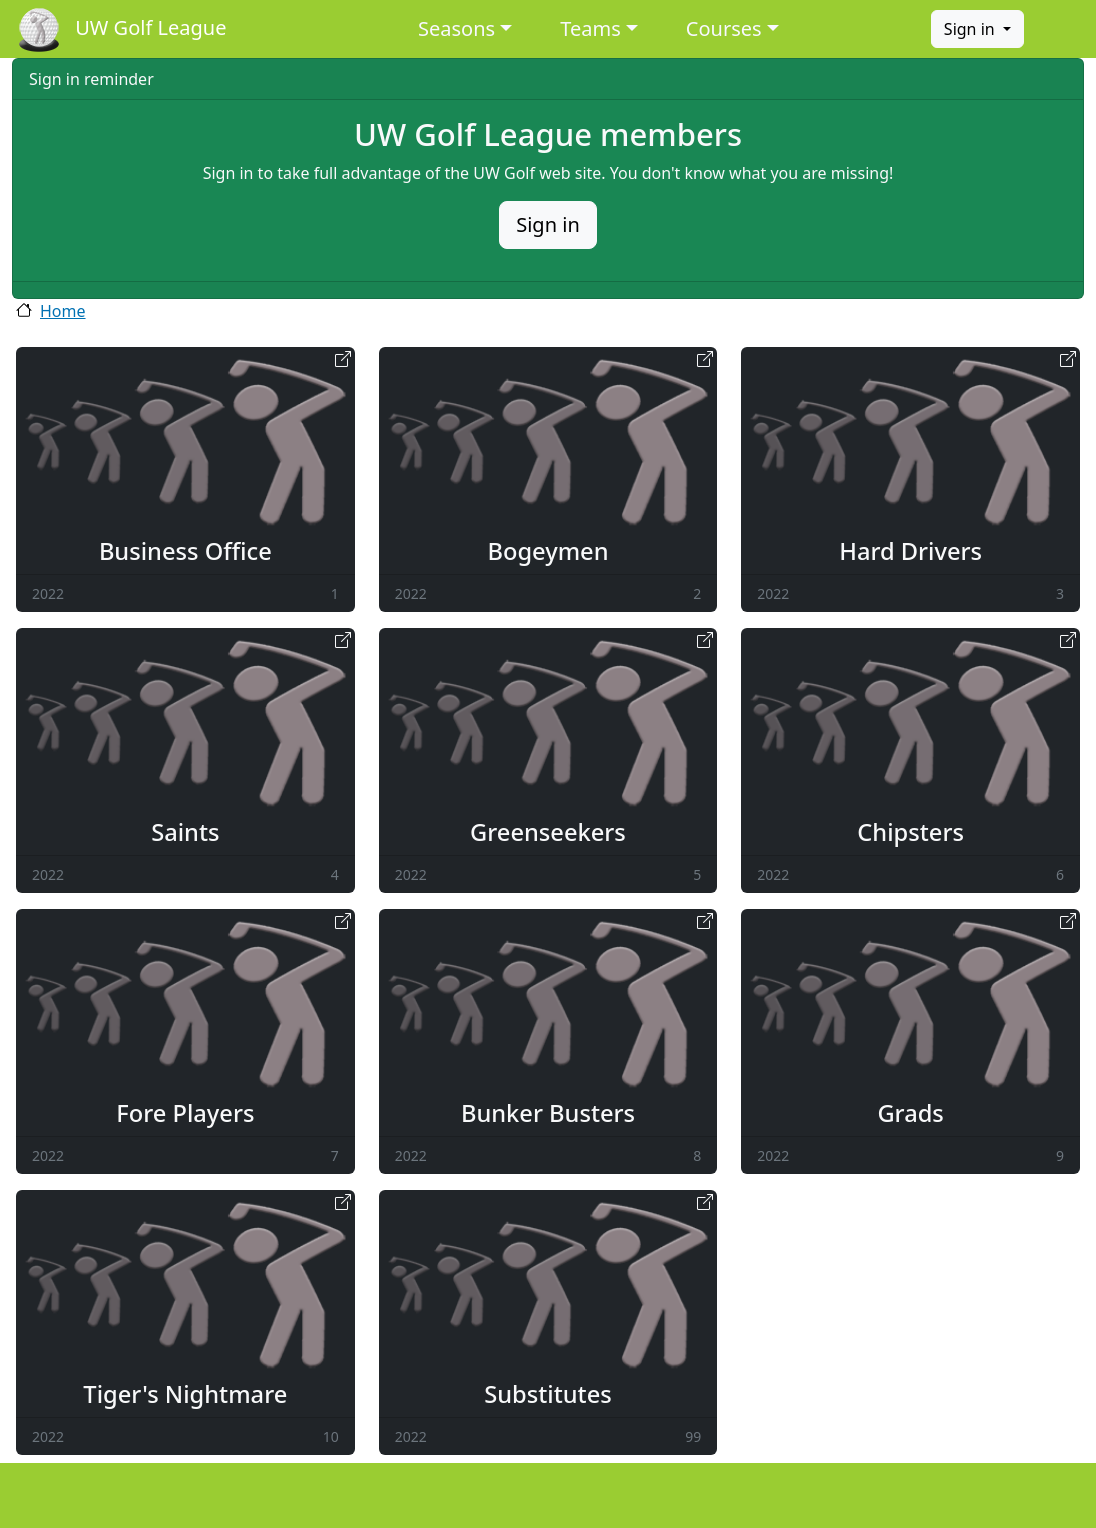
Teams (590, 28)
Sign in (971, 29)
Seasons (456, 28)
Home (63, 311)
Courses (724, 28)
